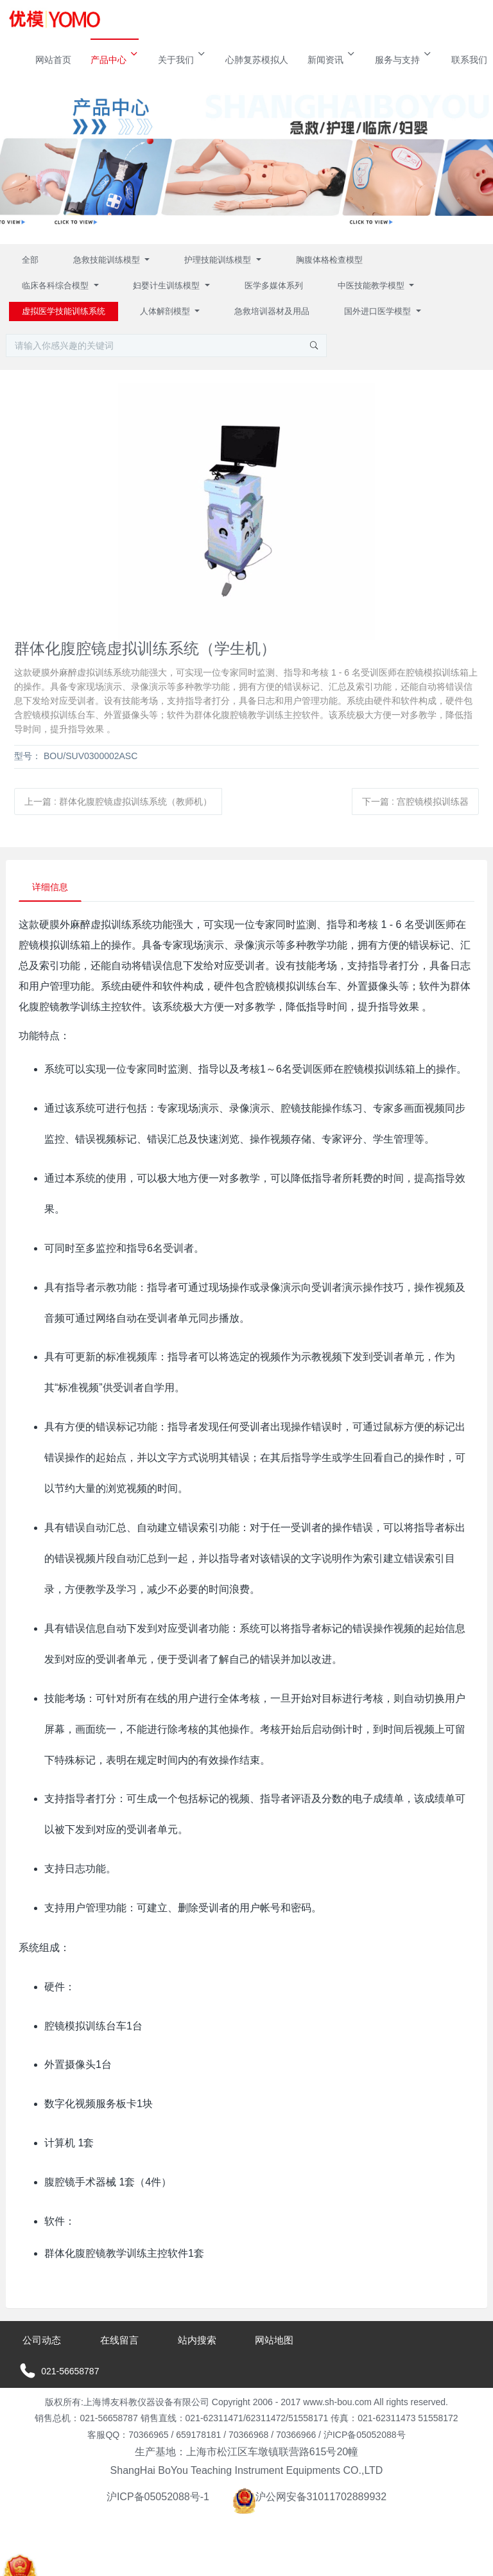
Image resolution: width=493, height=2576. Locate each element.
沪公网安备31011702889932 (309, 2496)
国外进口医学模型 (378, 311)
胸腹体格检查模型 (329, 260)
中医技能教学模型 (372, 285)
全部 (30, 260)
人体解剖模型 (166, 311)
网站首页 (53, 60)
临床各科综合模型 (56, 285)
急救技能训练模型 (108, 260)
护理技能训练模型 (219, 260)
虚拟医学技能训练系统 (63, 311)
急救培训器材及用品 (271, 311)
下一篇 (415, 801)
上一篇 (118, 801)
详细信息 (50, 887)
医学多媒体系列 (274, 285)
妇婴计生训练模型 (167, 285)
